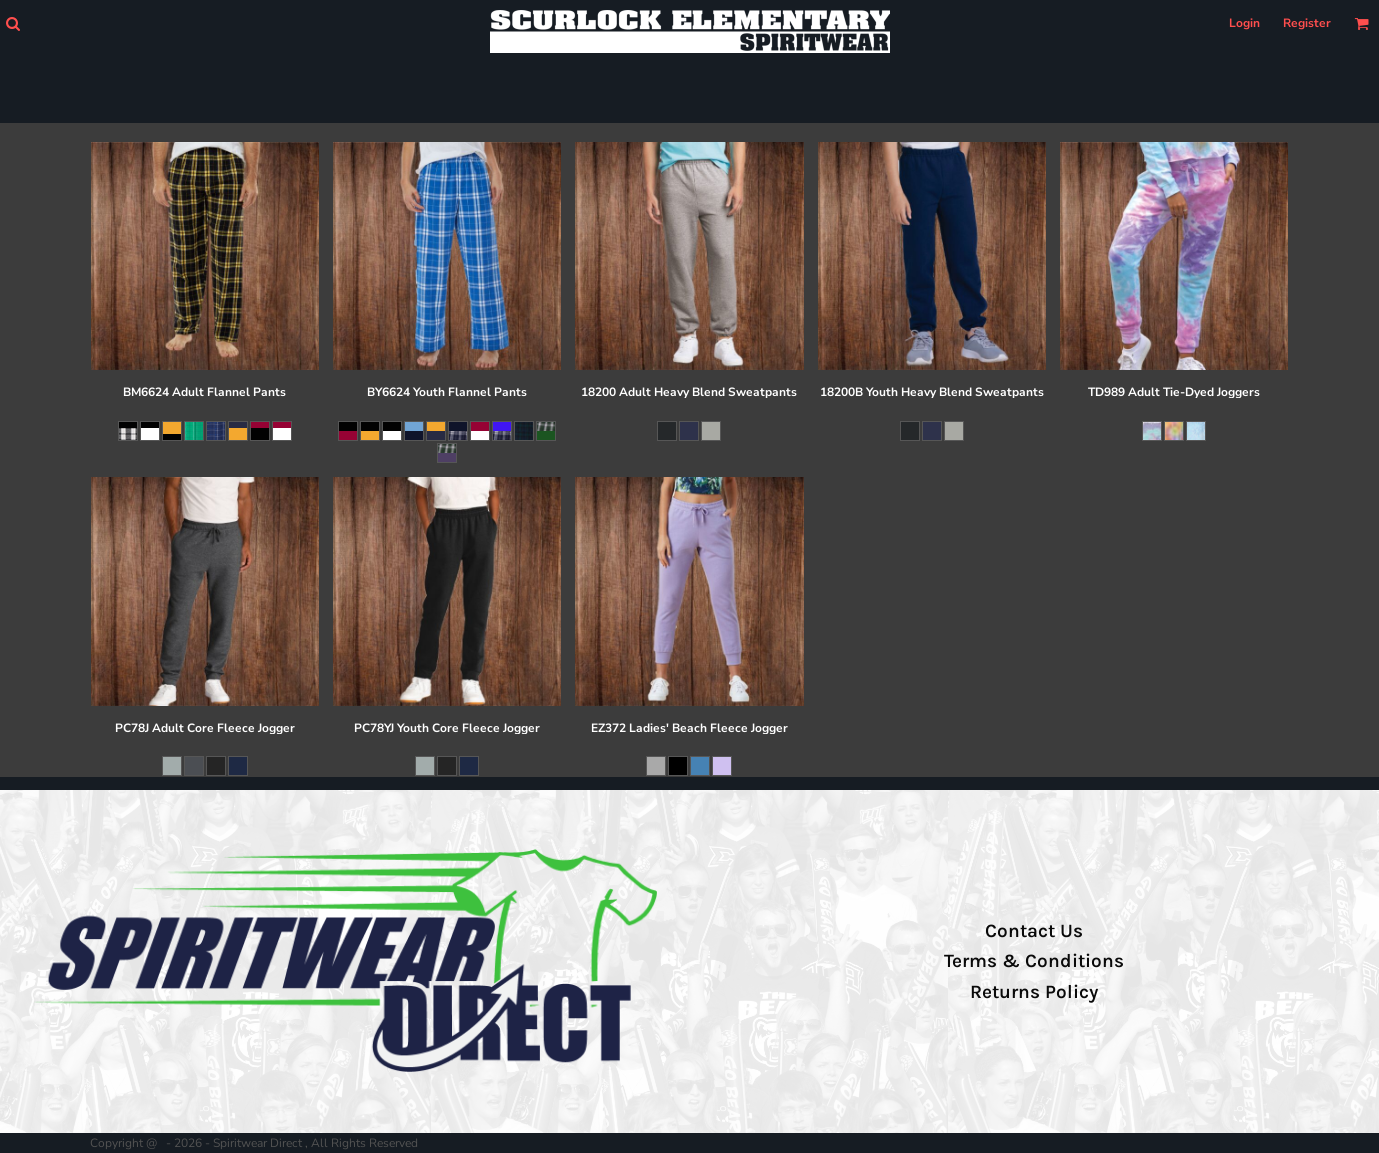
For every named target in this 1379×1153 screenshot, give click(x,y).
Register (1307, 23)
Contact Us (1034, 931)
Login (1244, 23)
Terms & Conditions (1034, 961)
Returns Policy (1034, 992)
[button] (12, 23)
